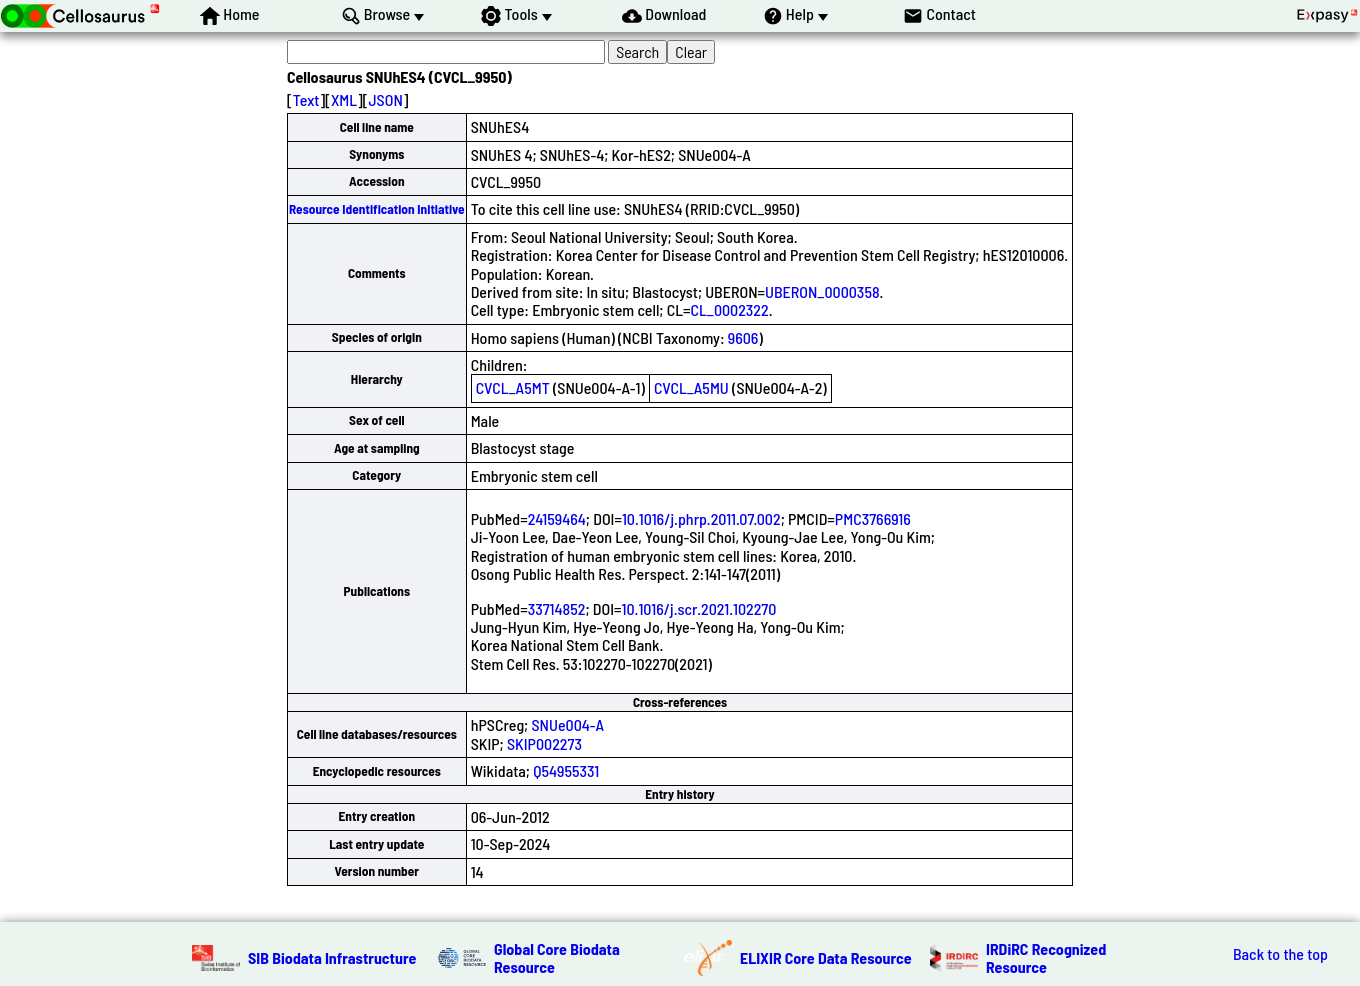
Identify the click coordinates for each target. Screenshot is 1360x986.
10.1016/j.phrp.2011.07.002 (701, 518)
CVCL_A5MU (691, 387)
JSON (385, 99)
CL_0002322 (729, 309)
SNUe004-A (567, 724)
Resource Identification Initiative (377, 209)
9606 (743, 337)
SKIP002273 (544, 743)
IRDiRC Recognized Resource (1046, 957)
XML (344, 99)
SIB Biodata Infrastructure (332, 957)
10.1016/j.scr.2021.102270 (699, 608)
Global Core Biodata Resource (557, 957)
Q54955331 (566, 770)
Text (306, 99)
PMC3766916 (873, 518)
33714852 (557, 608)
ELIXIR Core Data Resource (826, 957)
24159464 (557, 518)
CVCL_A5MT (513, 387)
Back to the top (1280, 954)
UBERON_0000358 (822, 291)
